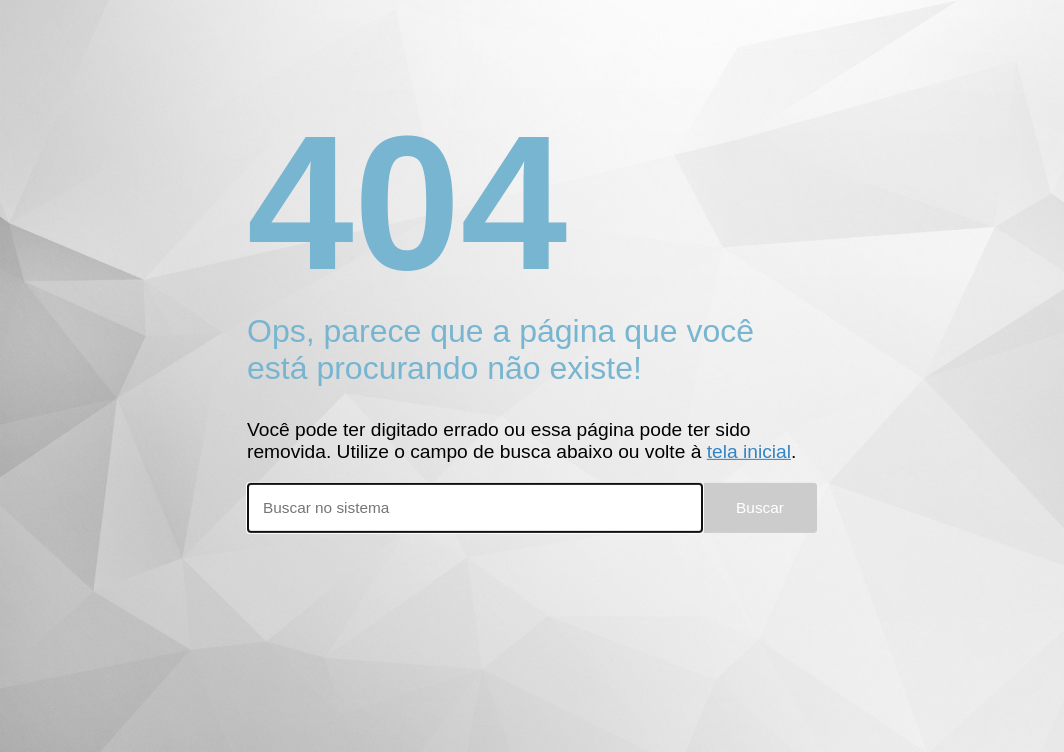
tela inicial (749, 451)
